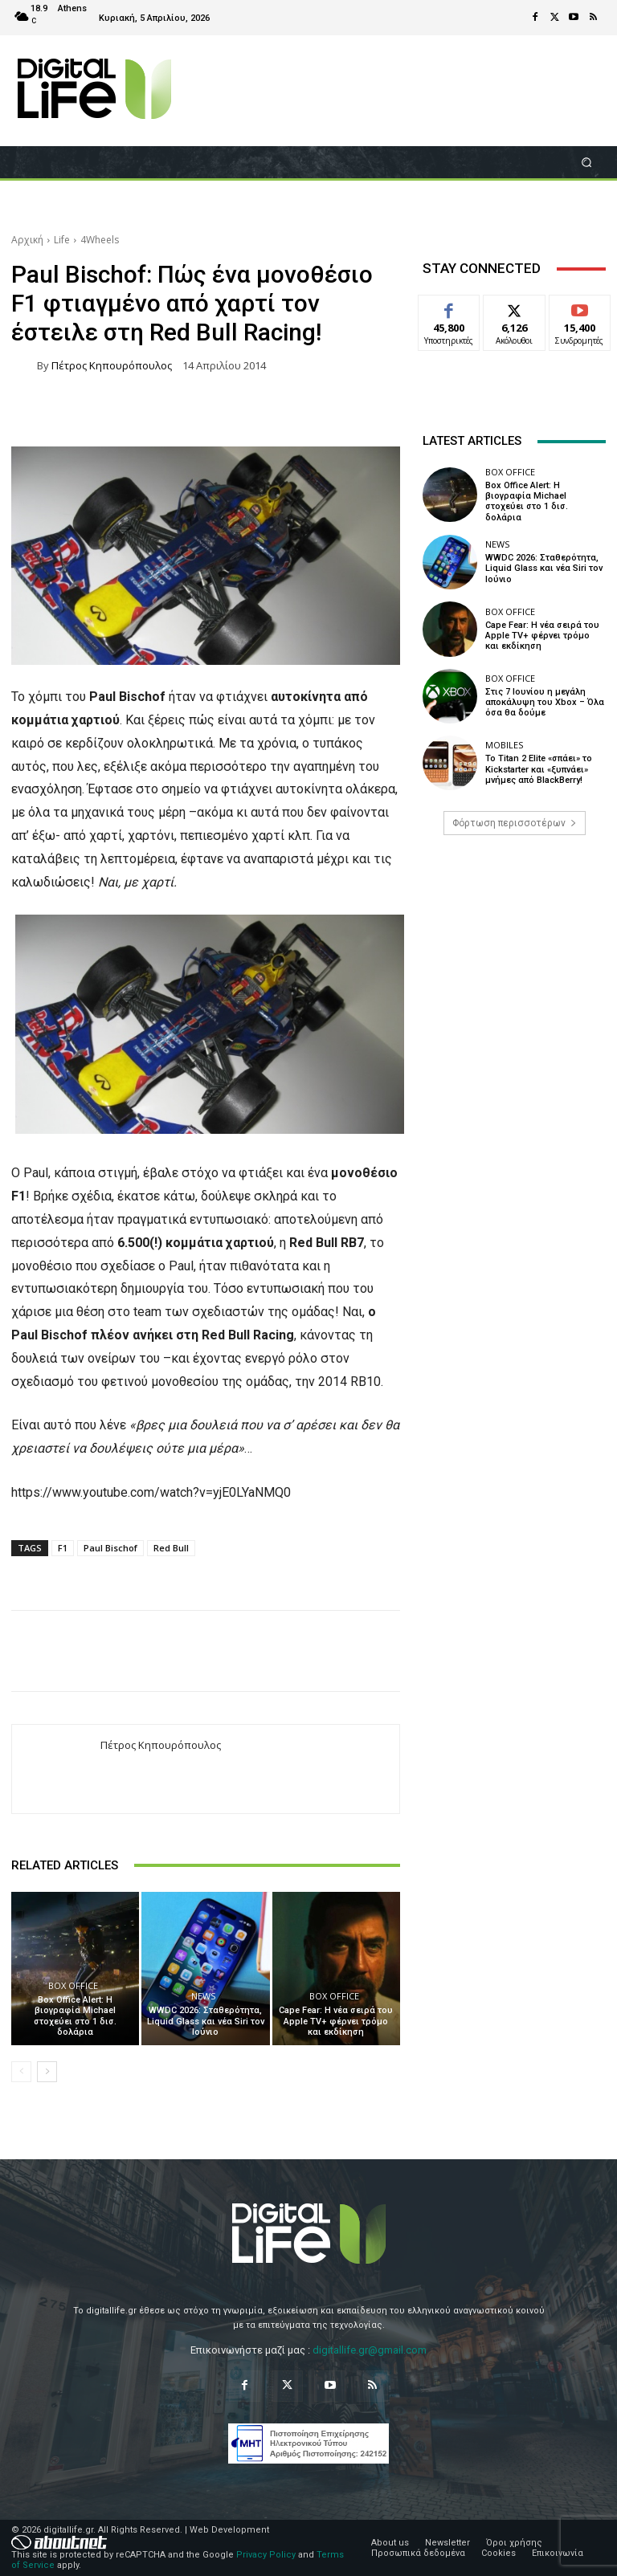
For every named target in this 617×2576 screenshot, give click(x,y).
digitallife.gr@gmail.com (370, 2350)
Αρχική (27, 240)
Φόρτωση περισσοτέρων (514, 823)
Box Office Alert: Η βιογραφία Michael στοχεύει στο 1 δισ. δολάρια (75, 2016)
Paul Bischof (110, 1548)
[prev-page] (21, 2071)
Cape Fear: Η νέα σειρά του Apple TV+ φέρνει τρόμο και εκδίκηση (336, 2020)
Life (62, 240)
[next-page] (47, 2071)
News (203, 1995)
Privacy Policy (266, 2555)
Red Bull (171, 1548)
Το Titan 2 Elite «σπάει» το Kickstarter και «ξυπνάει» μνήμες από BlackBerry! (538, 769)
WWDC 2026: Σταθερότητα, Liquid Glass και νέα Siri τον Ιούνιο (205, 2020)
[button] (587, 161)
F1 (62, 1548)
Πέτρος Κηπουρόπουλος (111, 366)
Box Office (73, 1985)
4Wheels (99, 240)
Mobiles (504, 744)
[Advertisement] (514, 971)
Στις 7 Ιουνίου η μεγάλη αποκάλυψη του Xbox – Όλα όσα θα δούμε (544, 702)
